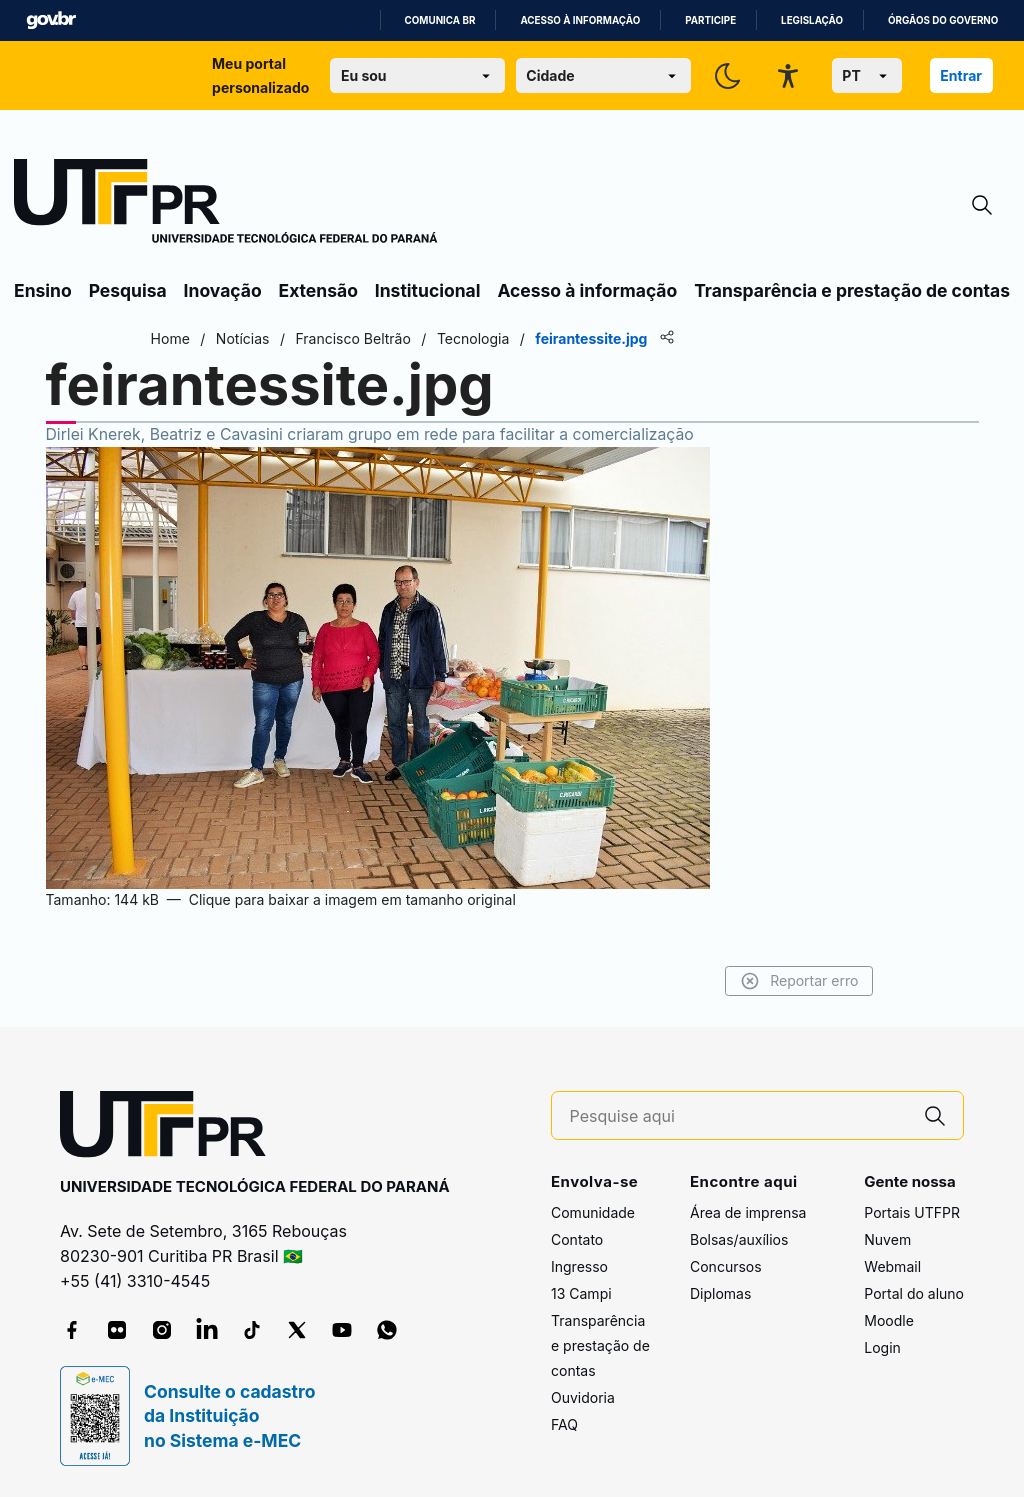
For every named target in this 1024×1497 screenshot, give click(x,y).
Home (172, 338)
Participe (710, 20)
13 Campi (581, 1293)
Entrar (961, 75)
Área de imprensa (748, 1212)
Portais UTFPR (912, 1212)
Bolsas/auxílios (739, 1239)
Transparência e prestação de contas (852, 290)
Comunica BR (440, 20)
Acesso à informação (580, 20)
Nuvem (887, 1239)
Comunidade (593, 1212)
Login (882, 1347)
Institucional (428, 290)
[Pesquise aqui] (739, 1116)
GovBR (51, 20)
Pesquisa (128, 290)
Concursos (726, 1266)
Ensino (43, 290)
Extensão (318, 290)
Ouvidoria (583, 1397)
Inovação (223, 290)
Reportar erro (796, 981)
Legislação (812, 20)
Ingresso (579, 1266)
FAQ (564, 1424)
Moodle (889, 1320)
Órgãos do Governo (943, 20)
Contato (577, 1239)
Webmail (892, 1266)
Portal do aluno (914, 1293)
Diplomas (720, 1293)
